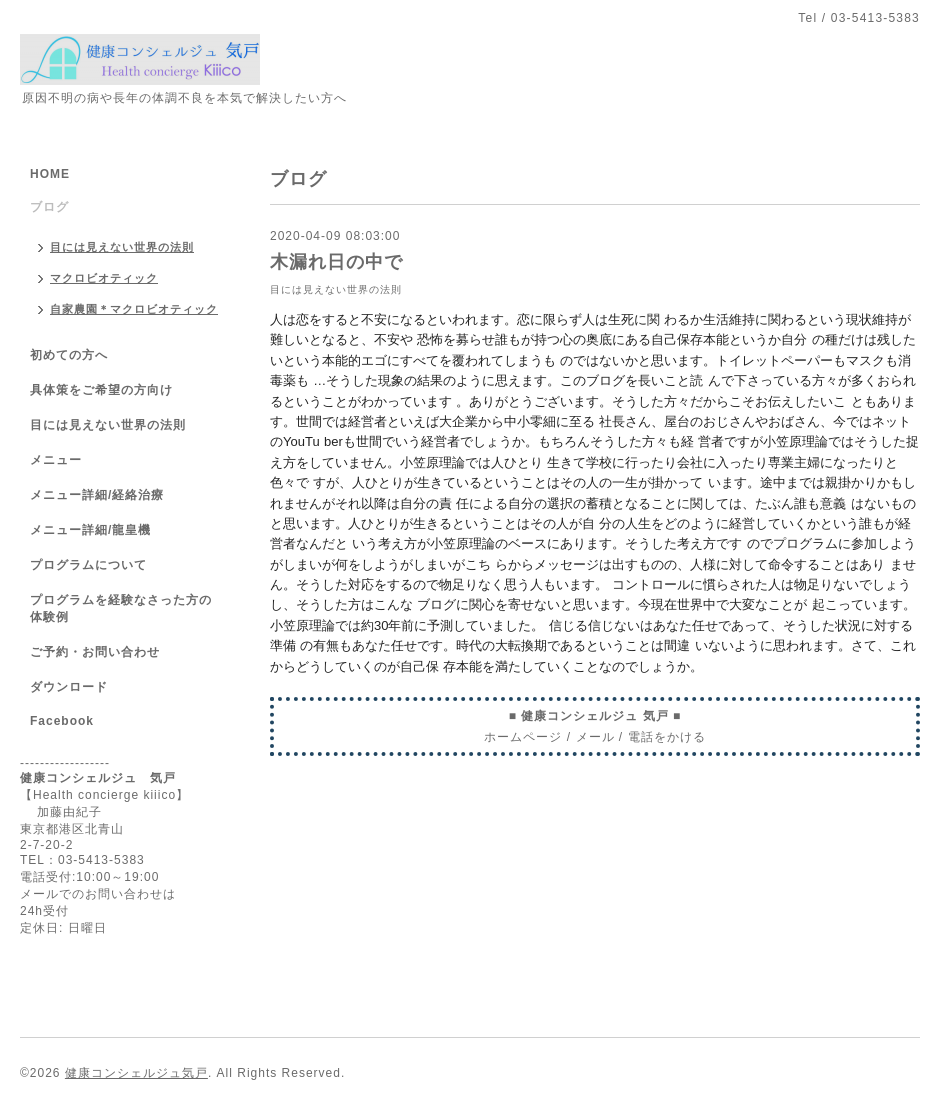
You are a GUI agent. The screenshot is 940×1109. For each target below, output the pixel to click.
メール (595, 737)
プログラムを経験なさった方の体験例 (121, 608)
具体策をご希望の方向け (101, 390)
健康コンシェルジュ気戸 (136, 1073)
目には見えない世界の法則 (336, 289)
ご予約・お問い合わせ (95, 652)
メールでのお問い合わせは (98, 894)
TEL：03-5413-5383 (82, 860)
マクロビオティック (104, 278)
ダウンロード (69, 687)
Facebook (62, 721)
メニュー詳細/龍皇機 (90, 530)
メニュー (56, 460)
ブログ (49, 207)
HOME (50, 174)
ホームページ (523, 737)
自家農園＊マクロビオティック (134, 309)
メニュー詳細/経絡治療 (97, 495)
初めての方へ (69, 355)
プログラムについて (88, 565)
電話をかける (667, 737)
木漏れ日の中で (336, 262)
